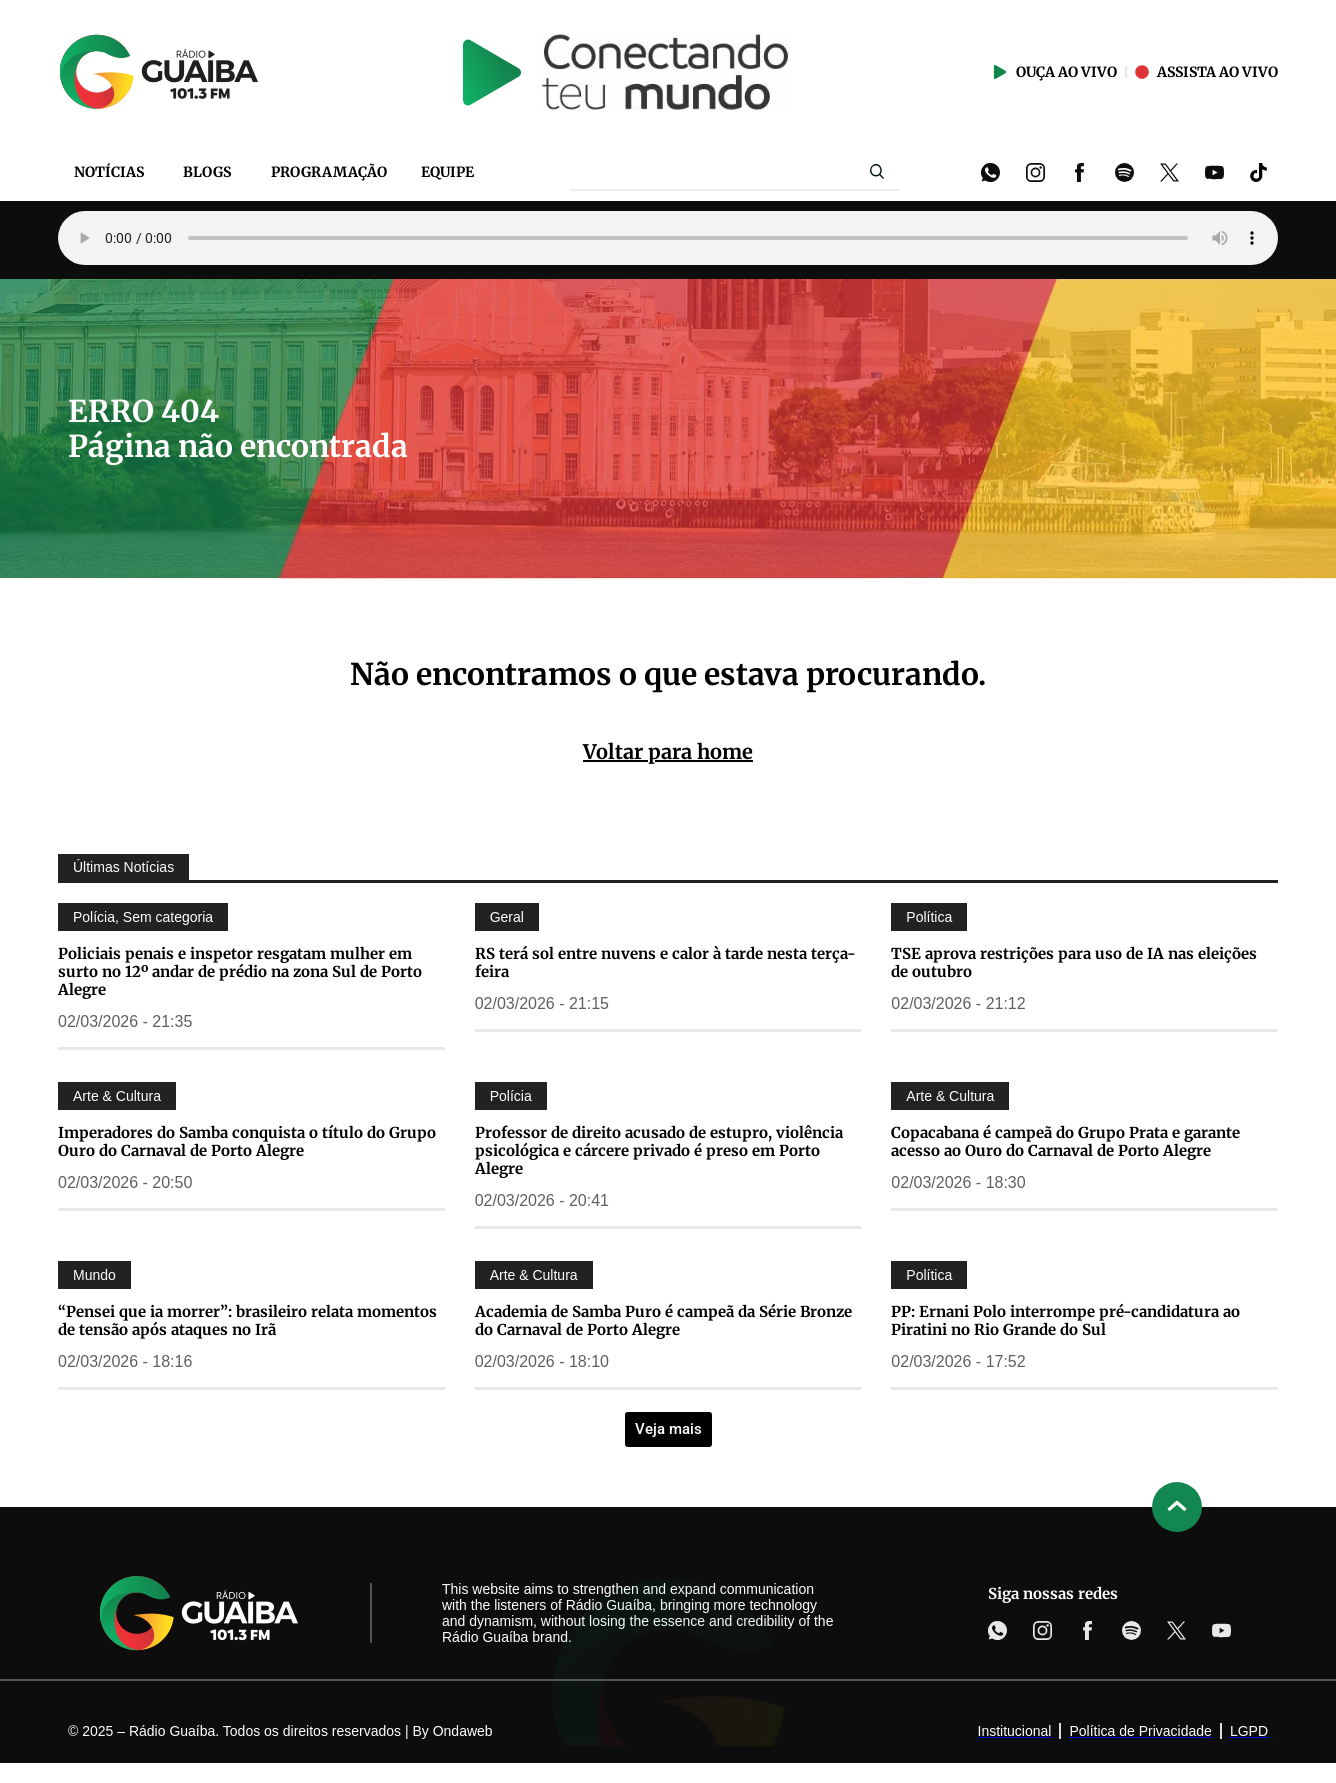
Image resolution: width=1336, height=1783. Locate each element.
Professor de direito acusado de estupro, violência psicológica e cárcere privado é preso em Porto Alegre (659, 1150)
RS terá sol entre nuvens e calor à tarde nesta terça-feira (665, 962)
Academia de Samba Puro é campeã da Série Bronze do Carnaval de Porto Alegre (663, 1320)
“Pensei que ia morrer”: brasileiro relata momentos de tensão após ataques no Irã (247, 1320)
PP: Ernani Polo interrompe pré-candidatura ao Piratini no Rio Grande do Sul (1065, 1320)
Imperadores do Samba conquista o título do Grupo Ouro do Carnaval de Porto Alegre (247, 1141)
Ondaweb (463, 1731)
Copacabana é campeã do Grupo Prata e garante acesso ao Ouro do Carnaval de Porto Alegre (1065, 1141)
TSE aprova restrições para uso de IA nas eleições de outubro (1074, 962)
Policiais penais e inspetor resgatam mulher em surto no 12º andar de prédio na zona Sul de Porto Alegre (240, 971)
